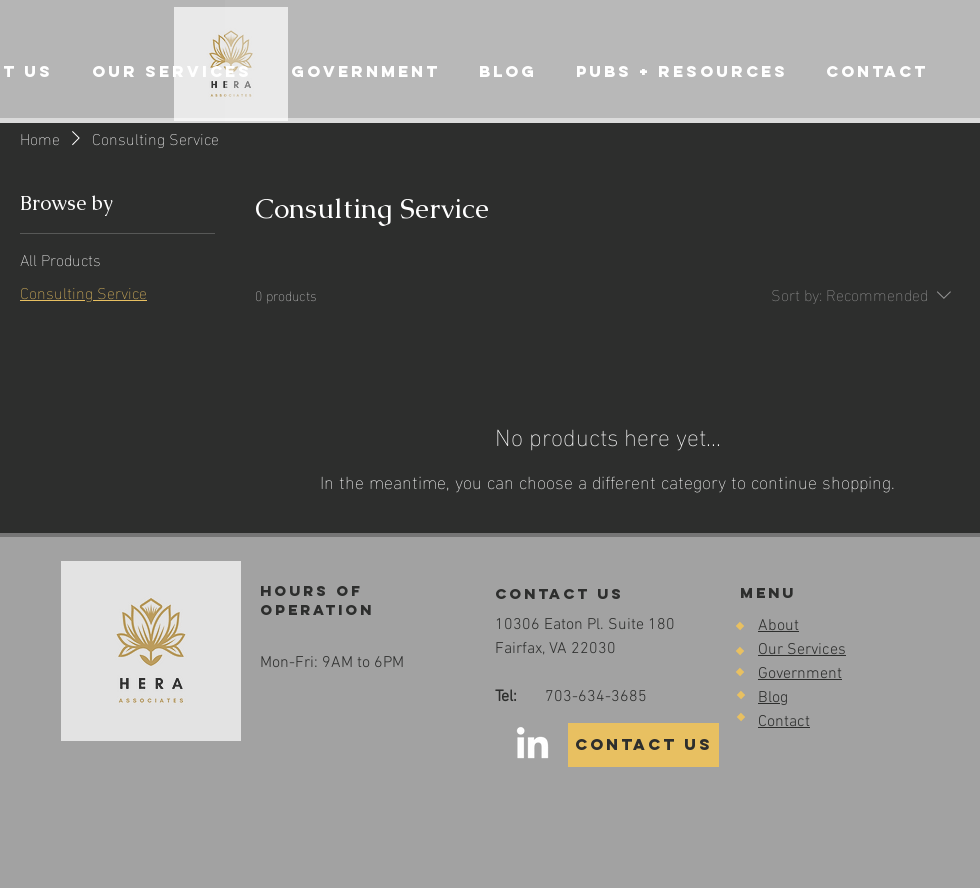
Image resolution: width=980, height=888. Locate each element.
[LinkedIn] (532, 745)
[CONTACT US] (643, 745)
